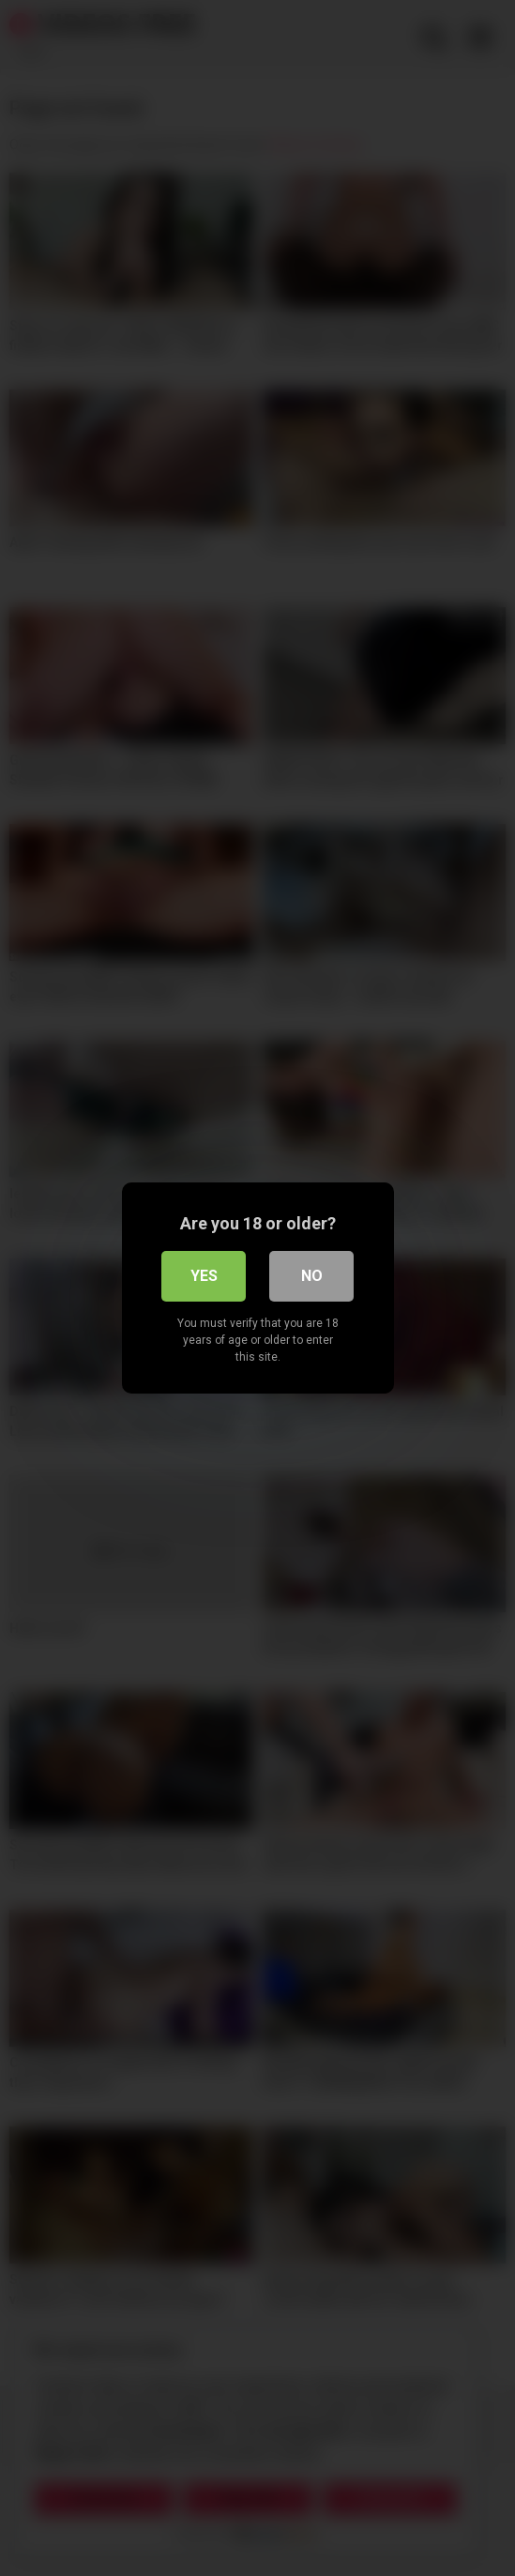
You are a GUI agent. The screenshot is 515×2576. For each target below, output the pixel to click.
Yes (204, 1276)
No (312, 1276)
